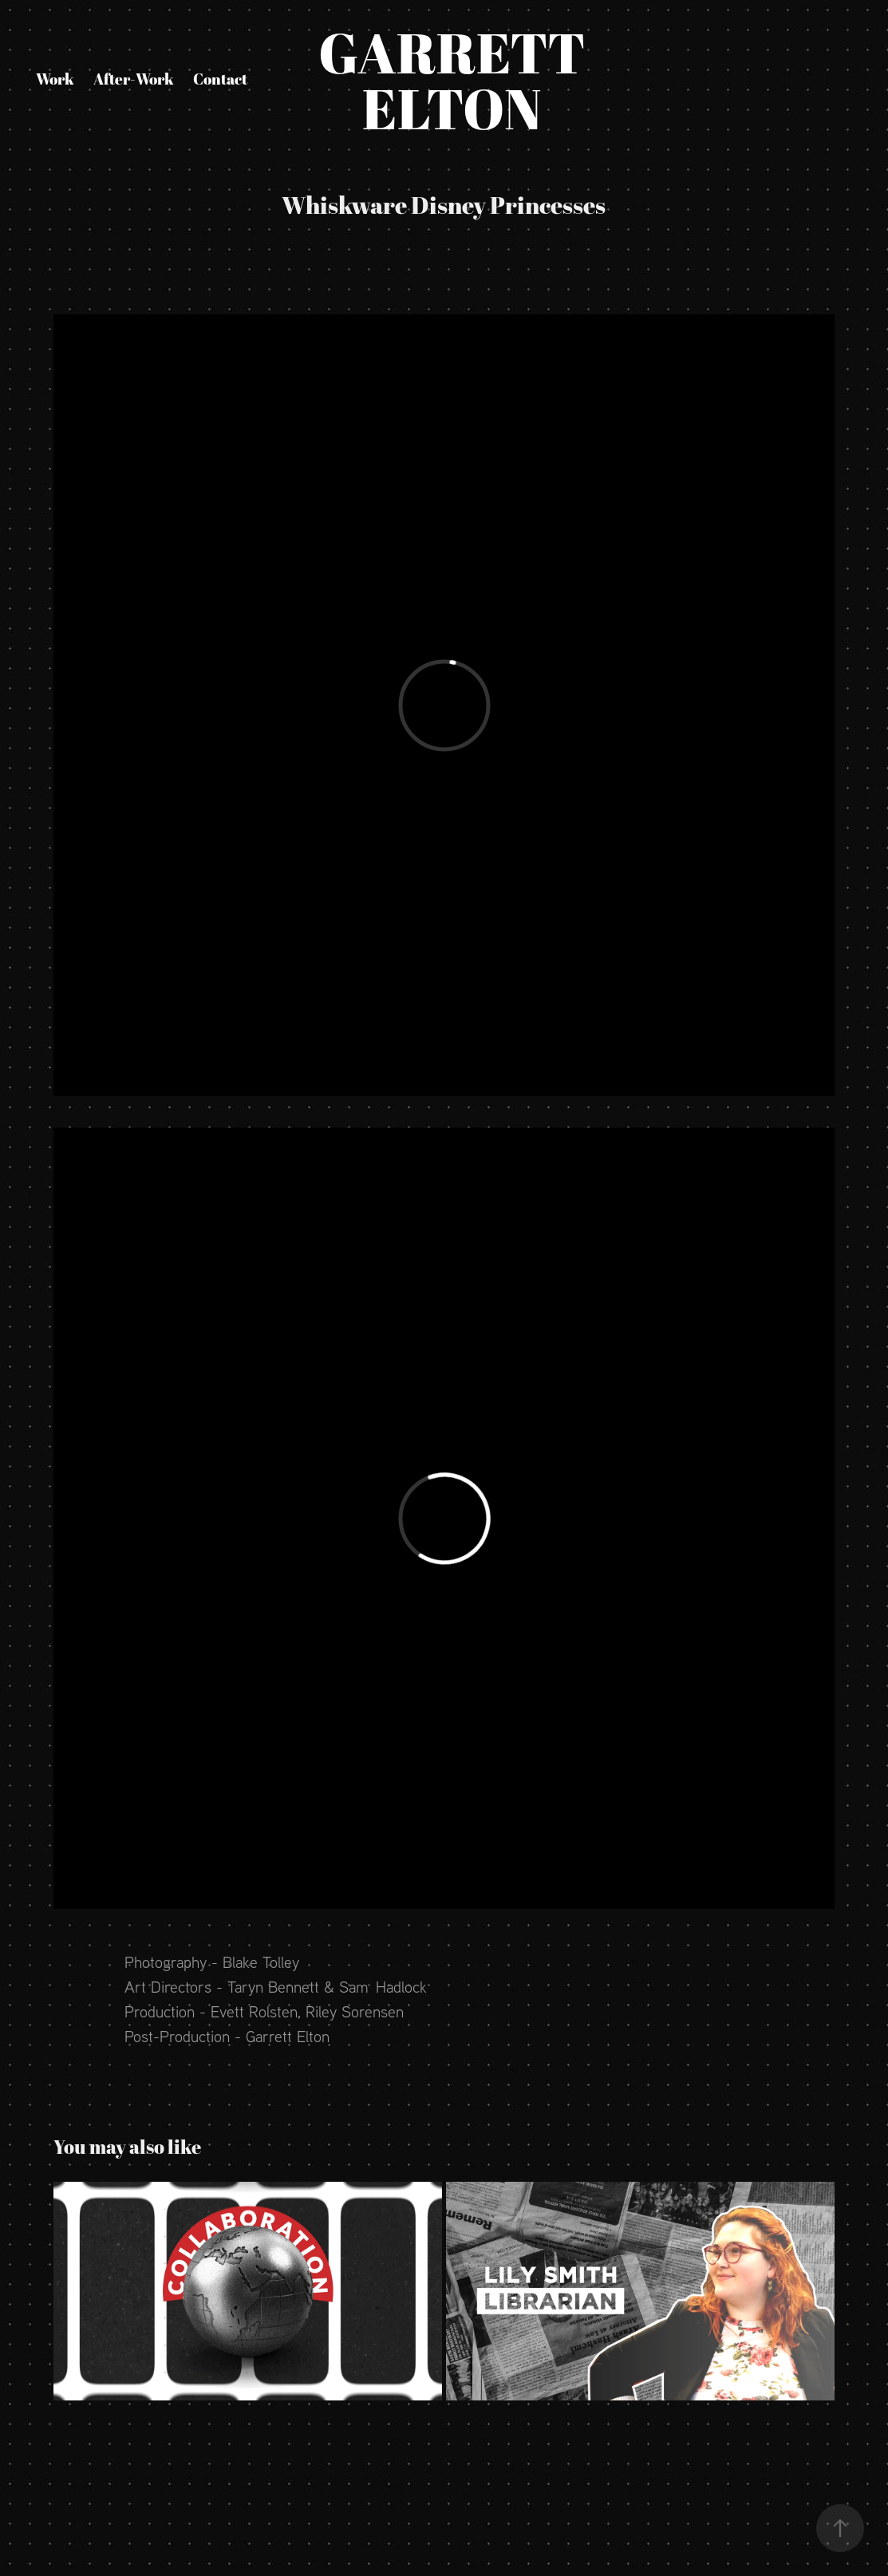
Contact (220, 79)
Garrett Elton (467, 79)
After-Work (133, 79)
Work (55, 79)
